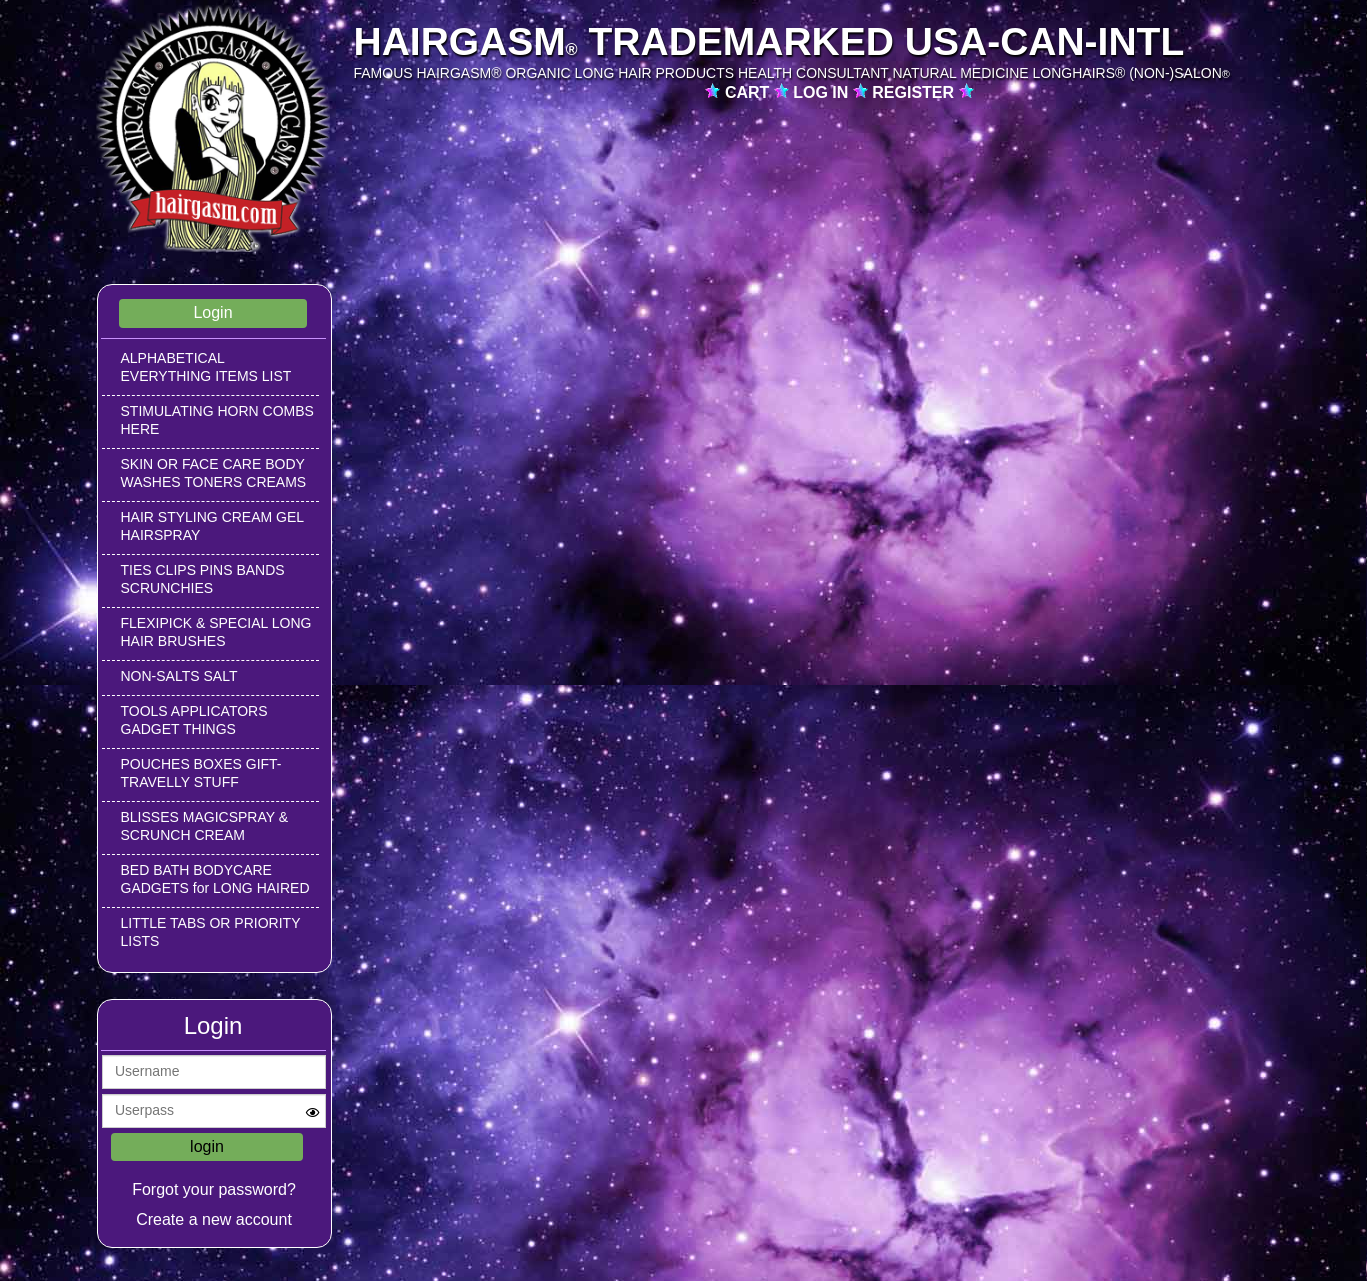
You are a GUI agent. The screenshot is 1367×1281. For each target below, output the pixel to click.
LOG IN (823, 92)
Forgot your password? (214, 1189)
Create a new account (214, 1219)
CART (749, 92)
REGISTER (915, 92)
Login (212, 312)
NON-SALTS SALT (179, 676)
